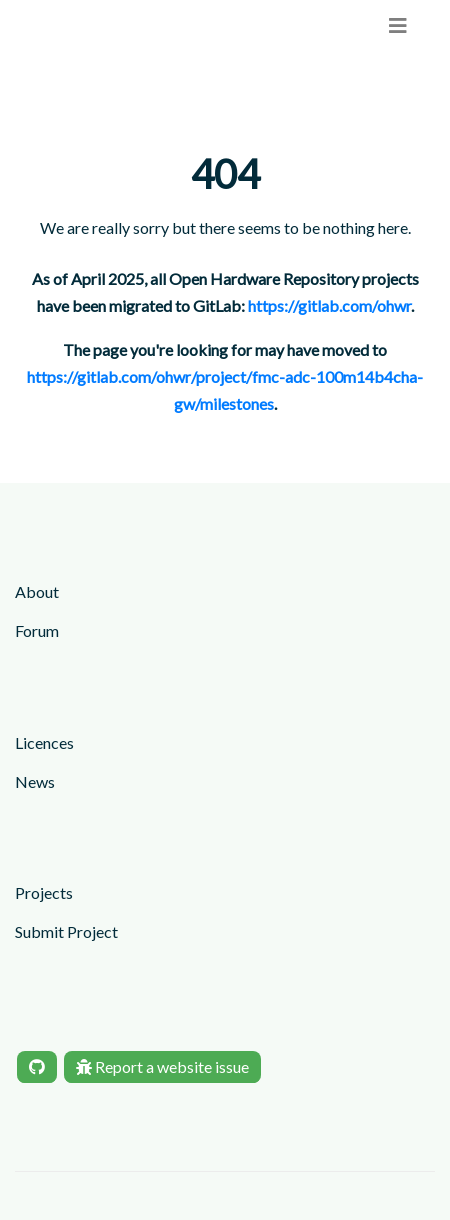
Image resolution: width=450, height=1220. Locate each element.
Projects (44, 892)
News (35, 781)
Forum (37, 630)
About (37, 591)
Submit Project (66, 931)
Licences (44, 742)
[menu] (398, 25)
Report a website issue (162, 1066)
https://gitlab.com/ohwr (329, 305)
